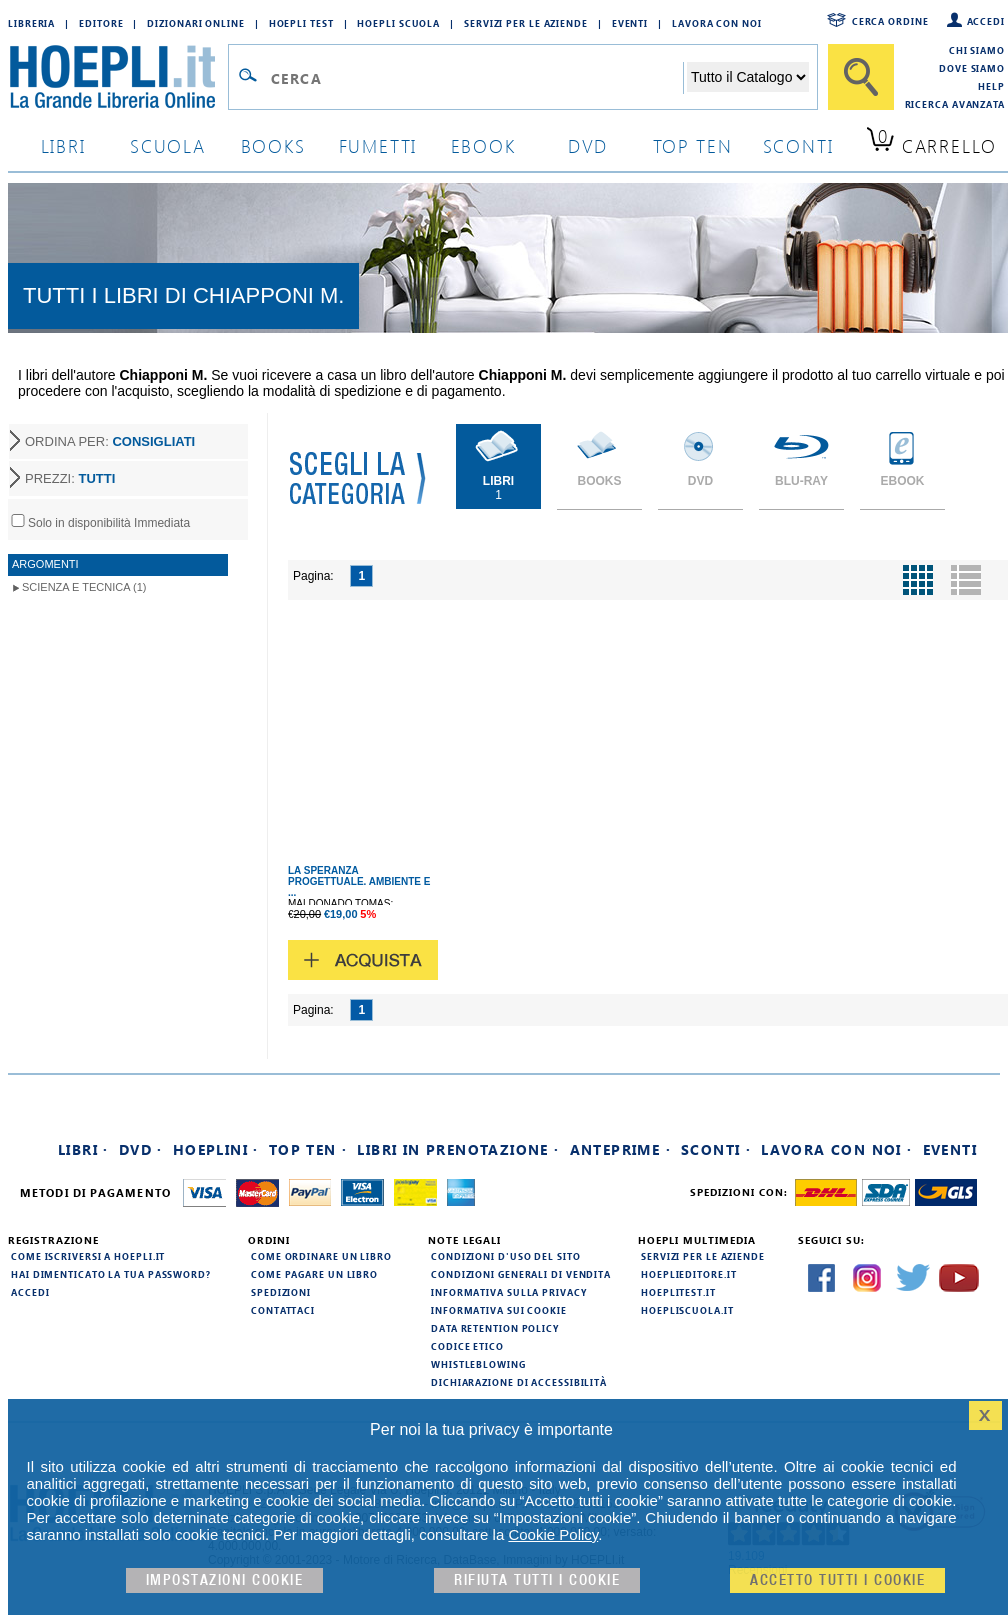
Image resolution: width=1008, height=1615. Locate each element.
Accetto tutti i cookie (837, 1580)
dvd (588, 145)
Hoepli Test (301, 23)
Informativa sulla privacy (509, 1292)
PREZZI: (70, 478)
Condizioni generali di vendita (521, 1274)
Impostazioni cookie (225, 1580)
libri (63, 145)
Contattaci (283, 1310)
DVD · (141, 1149)
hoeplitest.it (678, 1292)
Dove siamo (972, 68)
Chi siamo (977, 50)
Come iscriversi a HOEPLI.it (88, 1256)
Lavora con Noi (717, 23)
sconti (798, 145)
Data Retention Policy (495, 1328)
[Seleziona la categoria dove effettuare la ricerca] (748, 77)
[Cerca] (861, 77)
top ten (693, 145)
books (273, 145)
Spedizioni (281, 1292)
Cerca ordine (890, 21)
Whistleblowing (478, 1364)
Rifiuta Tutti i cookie (537, 1580)
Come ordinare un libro (321, 1256)
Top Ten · (308, 1149)
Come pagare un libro (314, 1274)
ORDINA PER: (110, 441)
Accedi (986, 21)
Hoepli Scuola (398, 23)
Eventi (630, 23)
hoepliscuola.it (687, 1310)
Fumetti (378, 145)
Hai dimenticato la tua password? (111, 1274)
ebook (483, 145)
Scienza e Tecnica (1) (84, 587)
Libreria (31, 23)
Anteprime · (620, 1149)
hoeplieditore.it (688, 1274)
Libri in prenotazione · (458, 1149)
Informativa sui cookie (499, 1310)
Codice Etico (467, 1346)
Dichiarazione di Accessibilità (519, 1382)
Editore (101, 23)
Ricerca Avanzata (955, 104)
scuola (168, 145)
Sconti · (716, 1149)
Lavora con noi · (836, 1149)
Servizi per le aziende (526, 23)
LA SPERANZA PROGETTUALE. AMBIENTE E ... (359, 881)
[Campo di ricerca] (476, 78)
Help (991, 86)
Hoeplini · (216, 1149)
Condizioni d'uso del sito (506, 1256)
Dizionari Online (195, 23)
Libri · (83, 1149)
